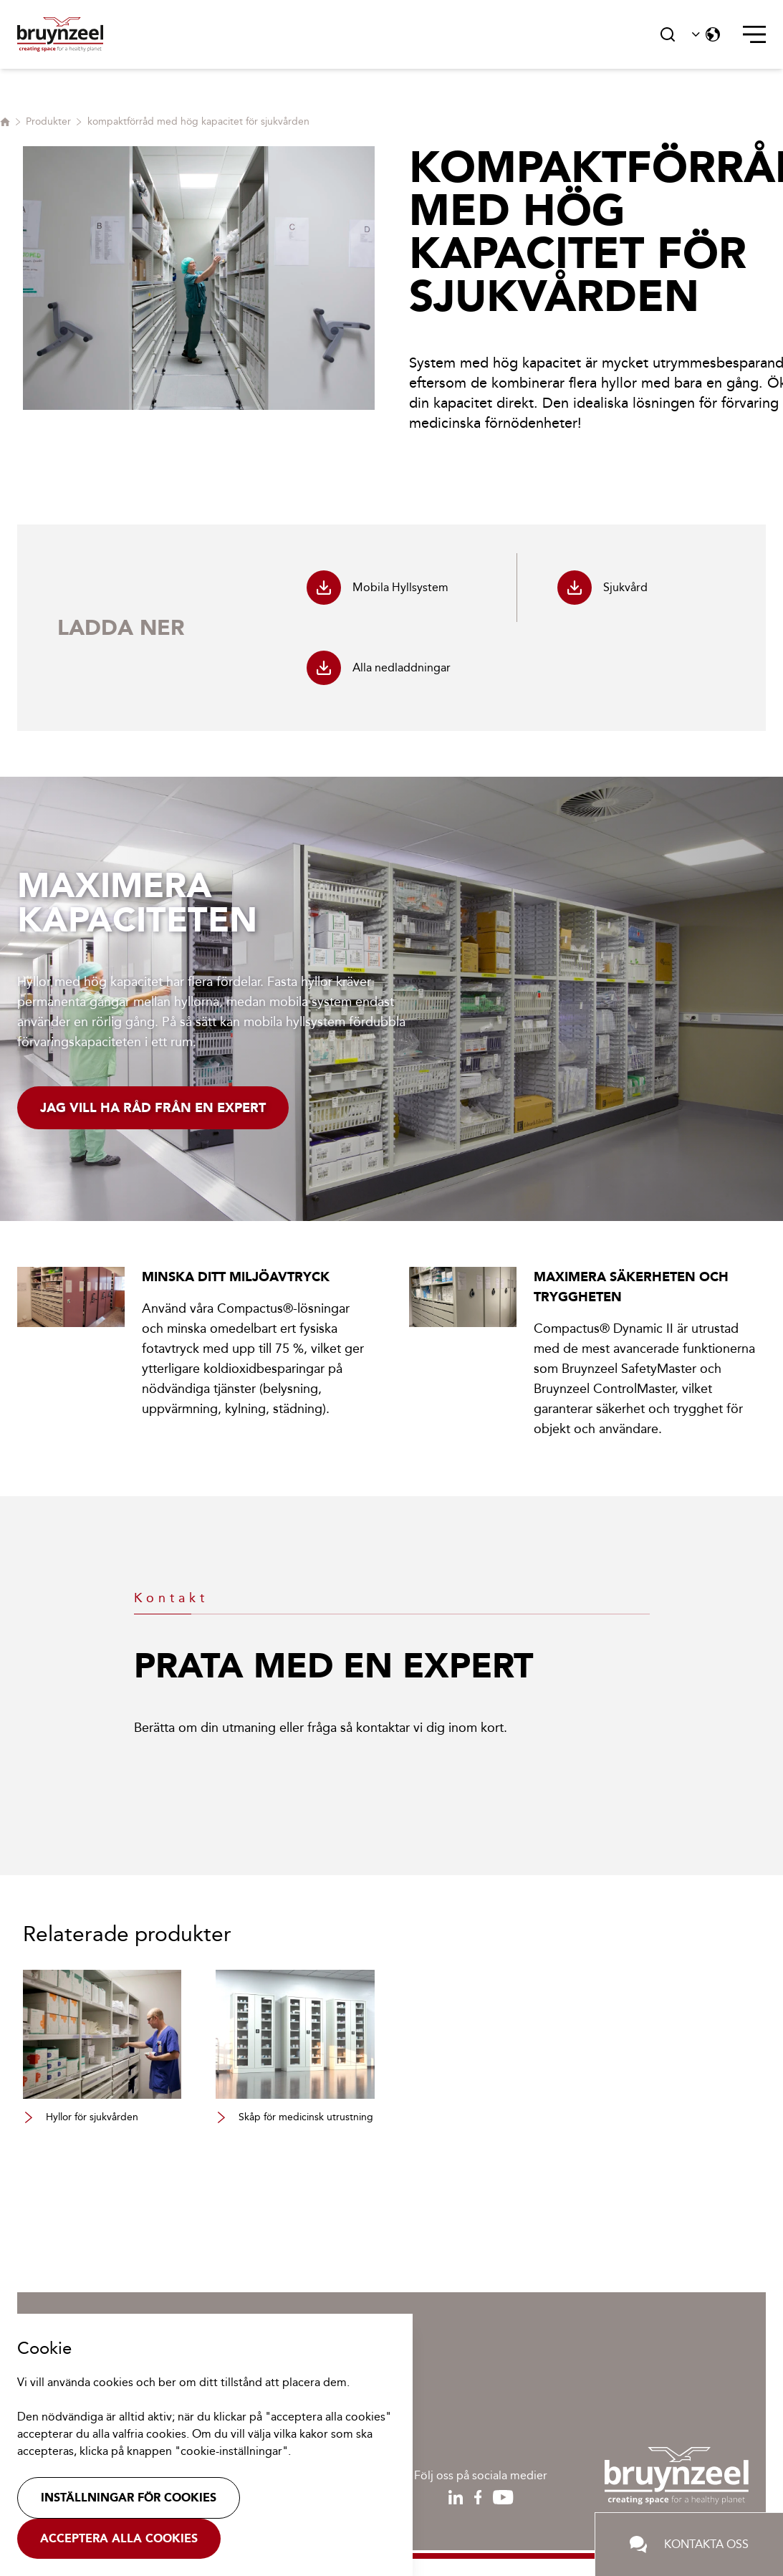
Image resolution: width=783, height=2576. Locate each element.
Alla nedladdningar (379, 668)
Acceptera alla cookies (119, 2538)
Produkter (48, 121)
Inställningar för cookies (128, 2497)
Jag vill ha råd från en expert (153, 1108)
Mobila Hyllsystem (377, 587)
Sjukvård (602, 587)
